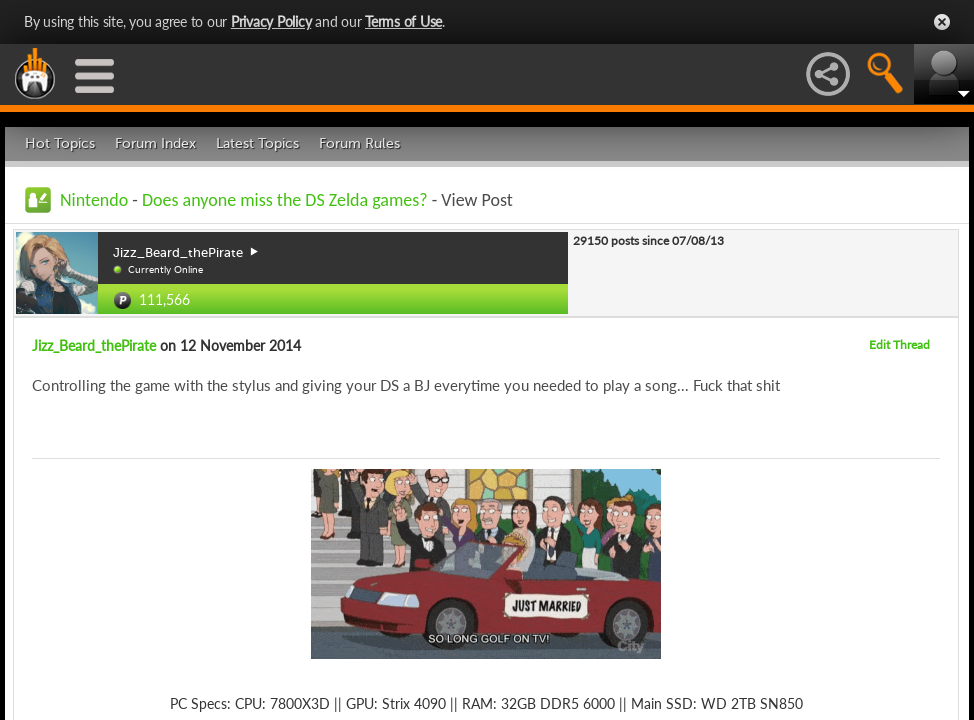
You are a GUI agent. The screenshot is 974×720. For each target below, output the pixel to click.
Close (942, 22)
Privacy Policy (271, 21)
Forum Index (155, 143)
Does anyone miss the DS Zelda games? (285, 200)
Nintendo (94, 200)
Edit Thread (899, 344)
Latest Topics (257, 143)
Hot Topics (60, 143)
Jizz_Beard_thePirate (94, 345)
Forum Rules (359, 143)
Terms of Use (403, 21)
